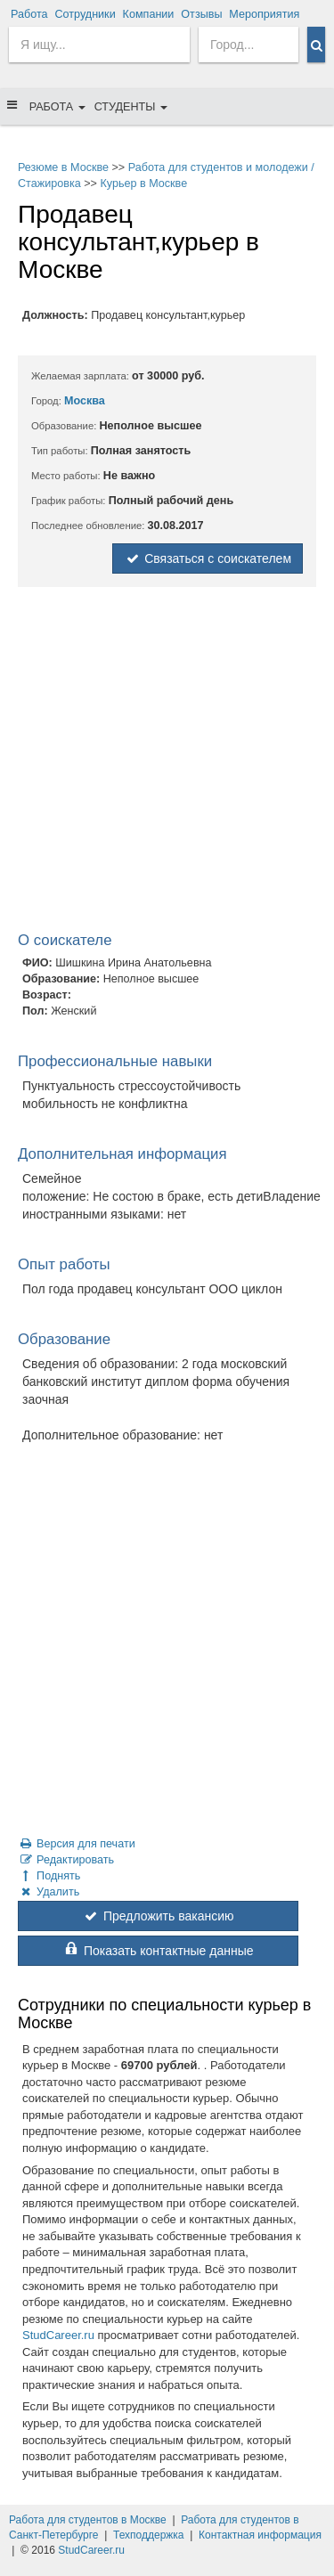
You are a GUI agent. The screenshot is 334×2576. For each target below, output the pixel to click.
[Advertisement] (167, 763)
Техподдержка (148, 2535)
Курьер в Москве (143, 183)
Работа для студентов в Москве (88, 2520)
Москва (84, 401)
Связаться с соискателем (207, 558)
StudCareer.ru (58, 2335)
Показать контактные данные (157, 1951)
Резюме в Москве (63, 167)
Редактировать (66, 1860)
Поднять (49, 1876)
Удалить (48, 1892)
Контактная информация (260, 2535)
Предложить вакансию (157, 1916)
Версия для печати (76, 1844)
